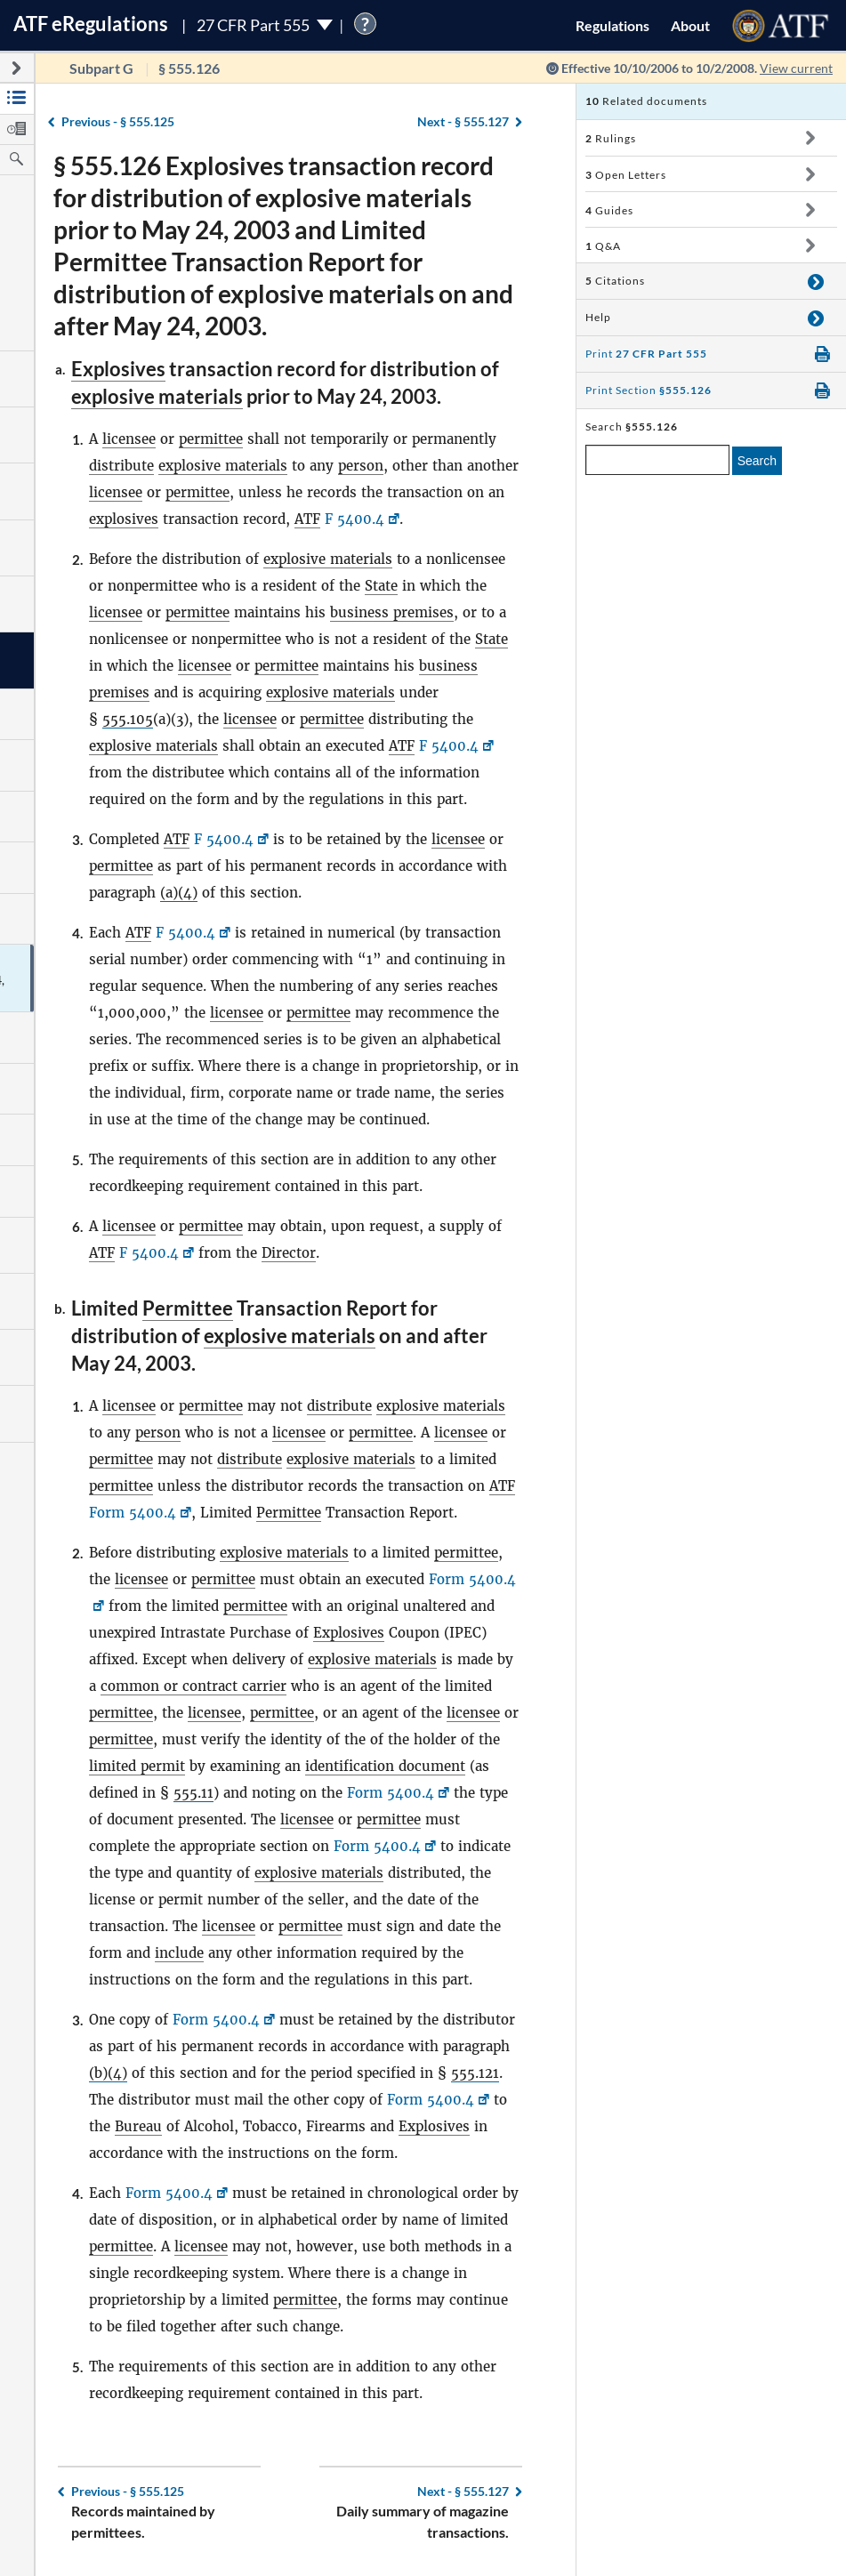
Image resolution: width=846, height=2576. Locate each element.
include (179, 1952)
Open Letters (625, 174)
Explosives (118, 369)
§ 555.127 (463, 121)
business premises (392, 612)
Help (598, 317)
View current (796, 68)
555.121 (475, 2073)
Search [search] (757, 461)
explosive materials (157, 396)
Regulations (612, 25)
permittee (211, 439)
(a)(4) (178, 892)
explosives (123, 519)
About (690, 25)
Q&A (603, 246)
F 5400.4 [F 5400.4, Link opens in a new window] (354, 519)
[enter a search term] (657, 460)
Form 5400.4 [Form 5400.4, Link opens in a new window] (132, 1512)
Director (289, 1252)
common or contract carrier (193, 1686)
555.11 (193, 1792)
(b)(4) (108, 2073)
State (381, 585)
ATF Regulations (90, 24)
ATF (307, 519)
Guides (609, 210)
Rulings (610, 138)
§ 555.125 (117, 121)
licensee (129, 439)
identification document (385, 1766)
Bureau (138, 2126)
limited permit (137, 1766)
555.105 (127, 719)
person (360, 465)
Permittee (187, 1308)
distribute (121, 465)
